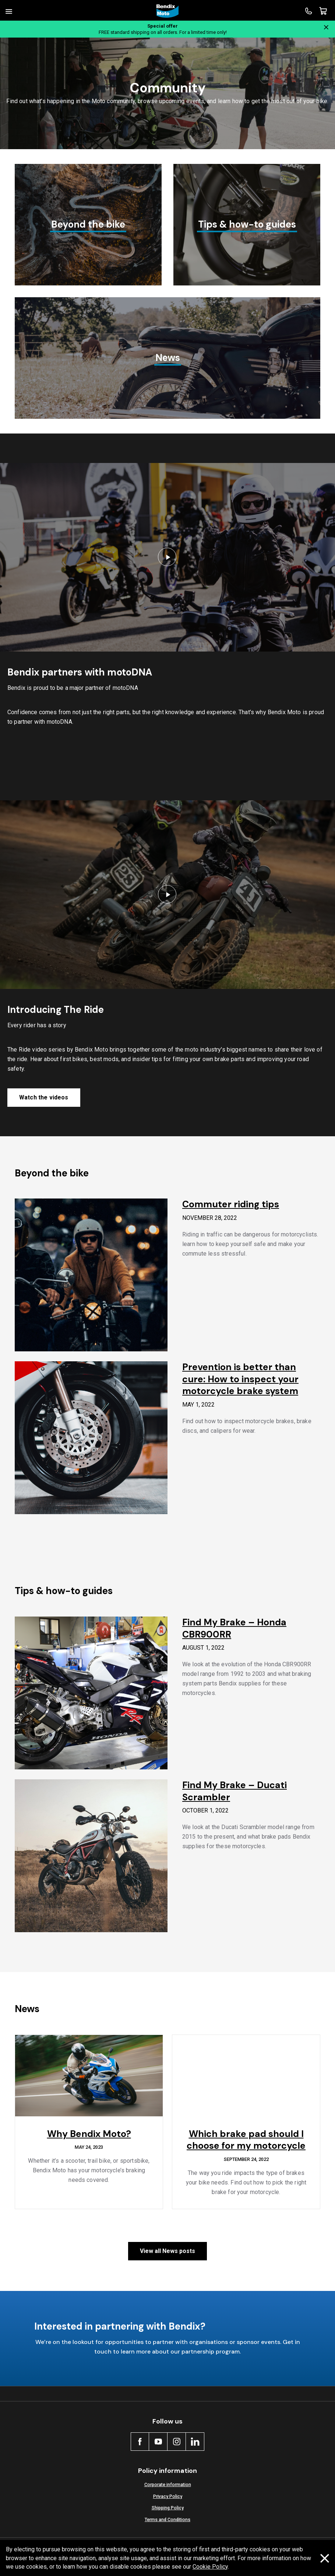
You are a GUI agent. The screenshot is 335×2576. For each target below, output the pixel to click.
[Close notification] (326, 27)
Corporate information (167, 2484)
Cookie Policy (210, 2566)
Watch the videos (43, 1097)
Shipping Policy (168, 2507)
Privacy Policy (167, 2496)
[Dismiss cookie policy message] (324, 2558)
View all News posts (167, 2250)
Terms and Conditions (167, 2519)
